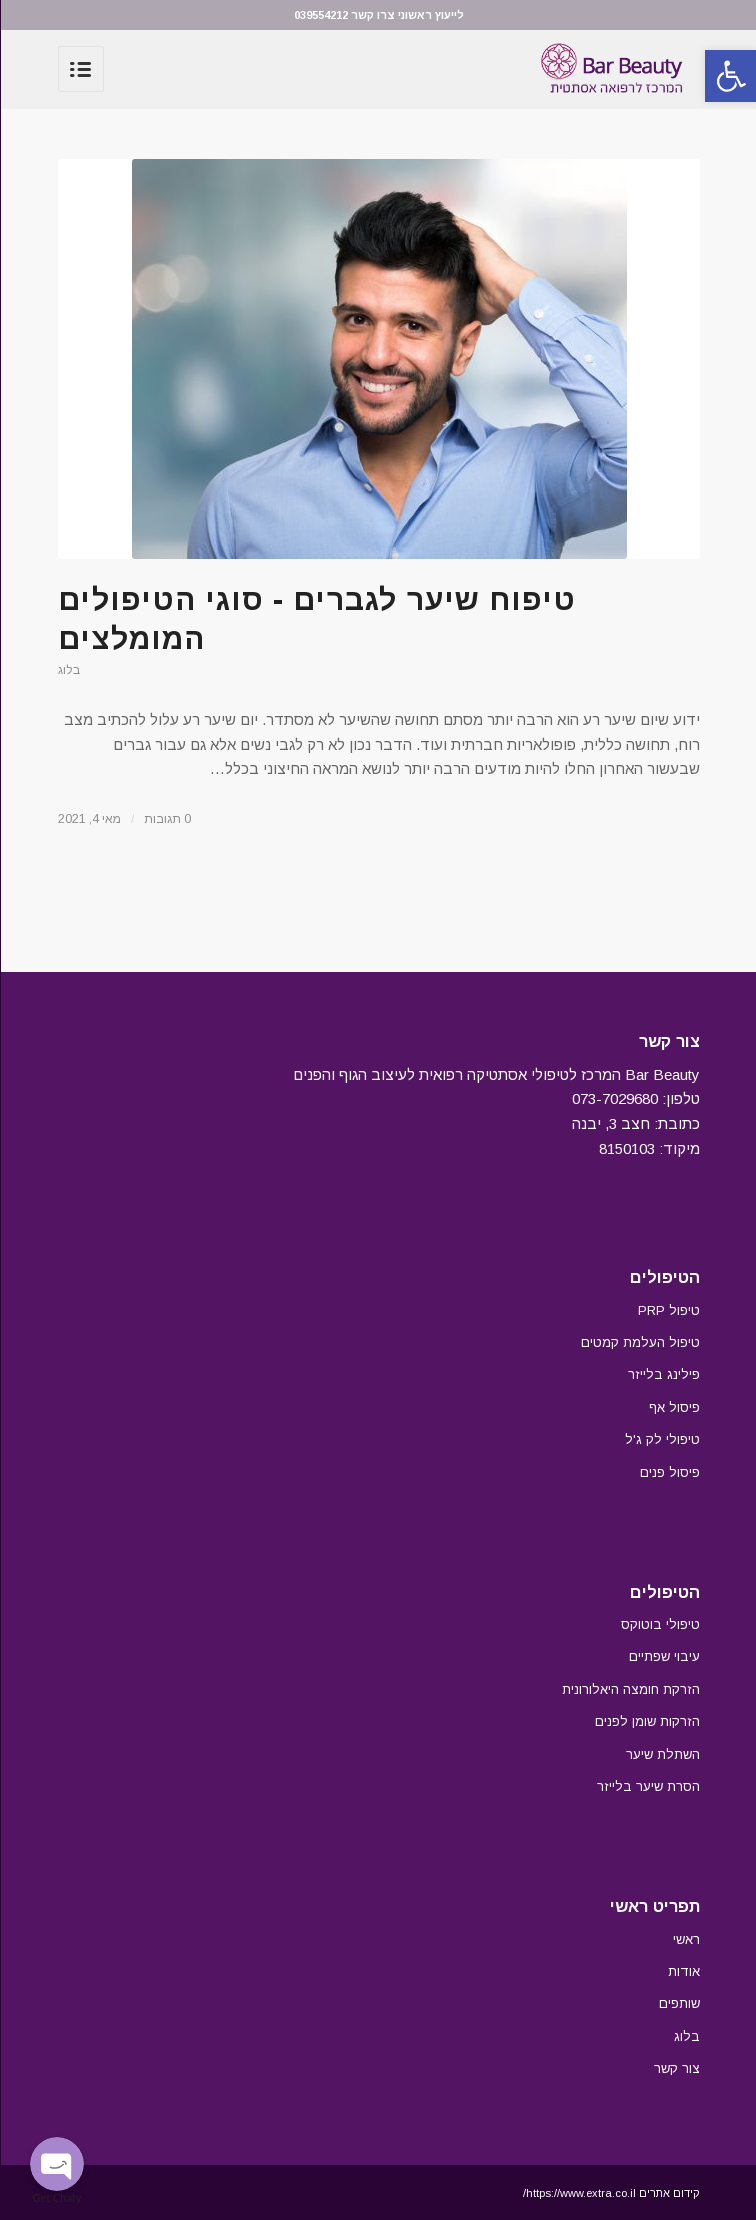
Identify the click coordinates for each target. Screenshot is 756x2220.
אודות (683, 1971)
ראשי (685, 1939)
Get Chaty (56, 2197)
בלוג (68, 670)
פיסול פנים (669, 1472)
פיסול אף (673, 1407)
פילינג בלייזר (663, 1374)
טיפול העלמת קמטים (639, 1342)
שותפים (678, 2003)
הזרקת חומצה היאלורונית (630, 1689)
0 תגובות (166, 819)
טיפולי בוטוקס (659, 1624)
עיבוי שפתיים (663, 1656)
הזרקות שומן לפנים (646, 1721)
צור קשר (676, 2068)
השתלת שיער (662, 1754)
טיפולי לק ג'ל (661, 1439)
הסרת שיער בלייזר (647, 1786)
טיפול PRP (668, 1310)
